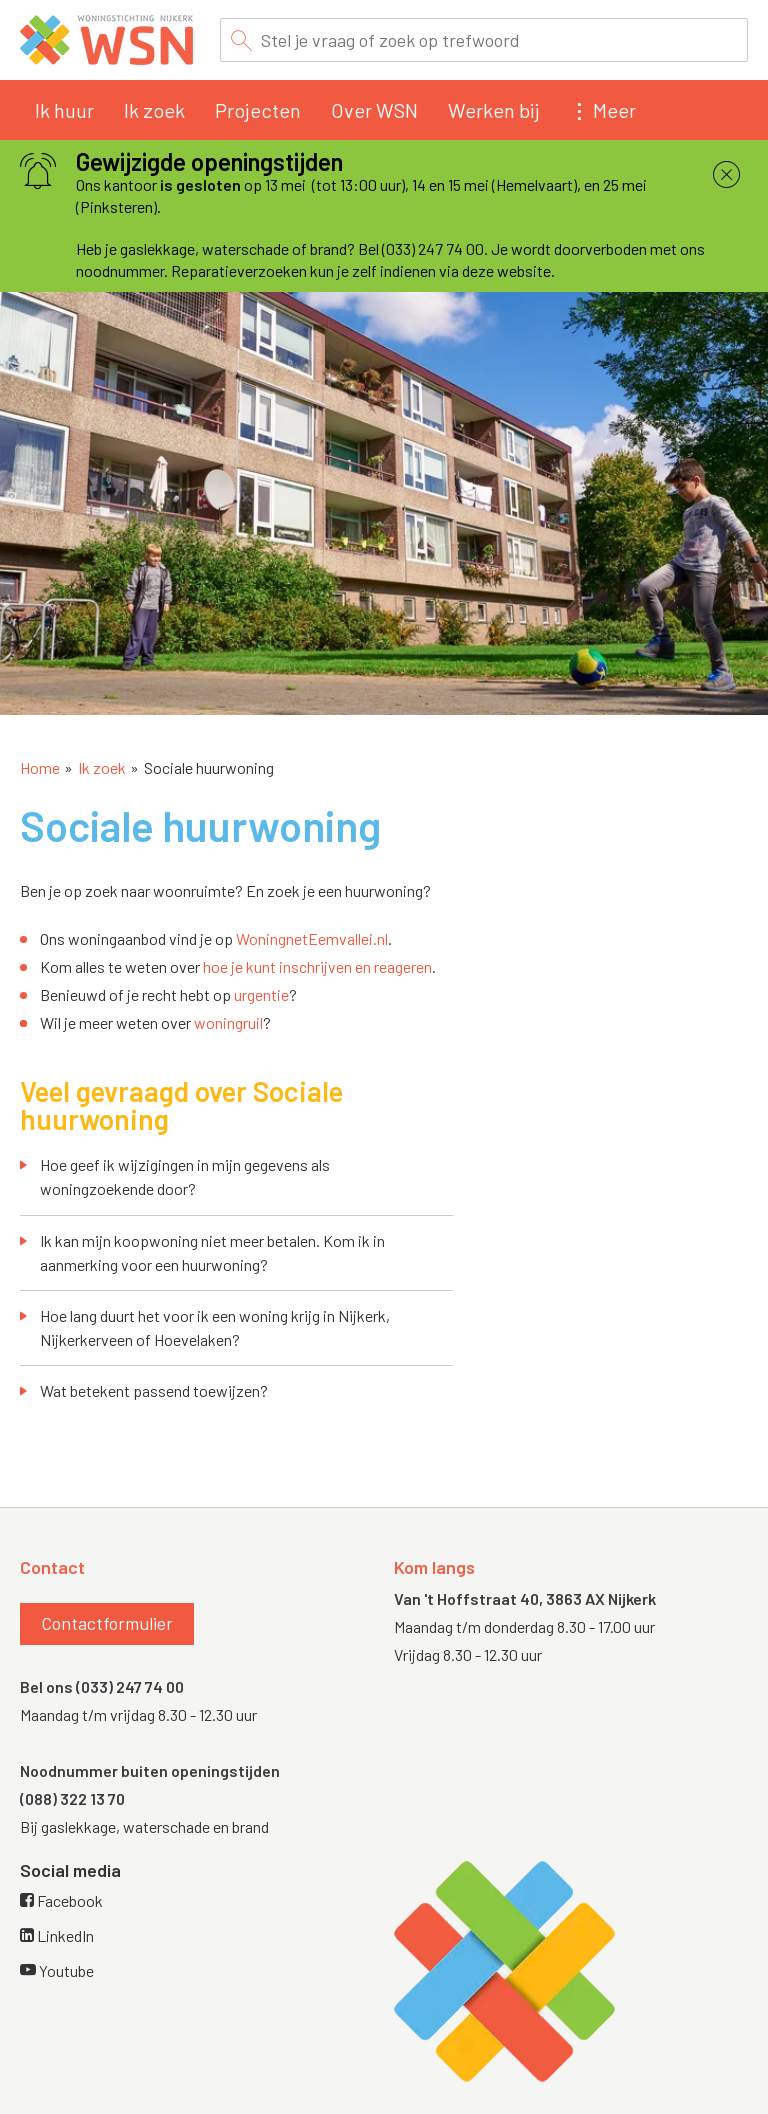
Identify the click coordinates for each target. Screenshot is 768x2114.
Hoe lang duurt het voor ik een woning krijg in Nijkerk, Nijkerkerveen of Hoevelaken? (215, 1327)
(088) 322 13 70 (72, 1798)
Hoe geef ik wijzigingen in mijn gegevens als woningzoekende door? (185, 1176)
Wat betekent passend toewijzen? (154, 1390)
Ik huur (64, 110)
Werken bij (493, 110)
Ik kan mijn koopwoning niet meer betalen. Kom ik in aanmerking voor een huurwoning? (212, 1252)
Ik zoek (154, 110)
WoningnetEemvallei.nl (312, 938)
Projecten (258, 110)
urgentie (261, 994)
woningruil (228, 1022)
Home (40, 767)
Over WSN (374, 110)
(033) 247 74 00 (130, 1686)
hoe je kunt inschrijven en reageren (317, 966)
